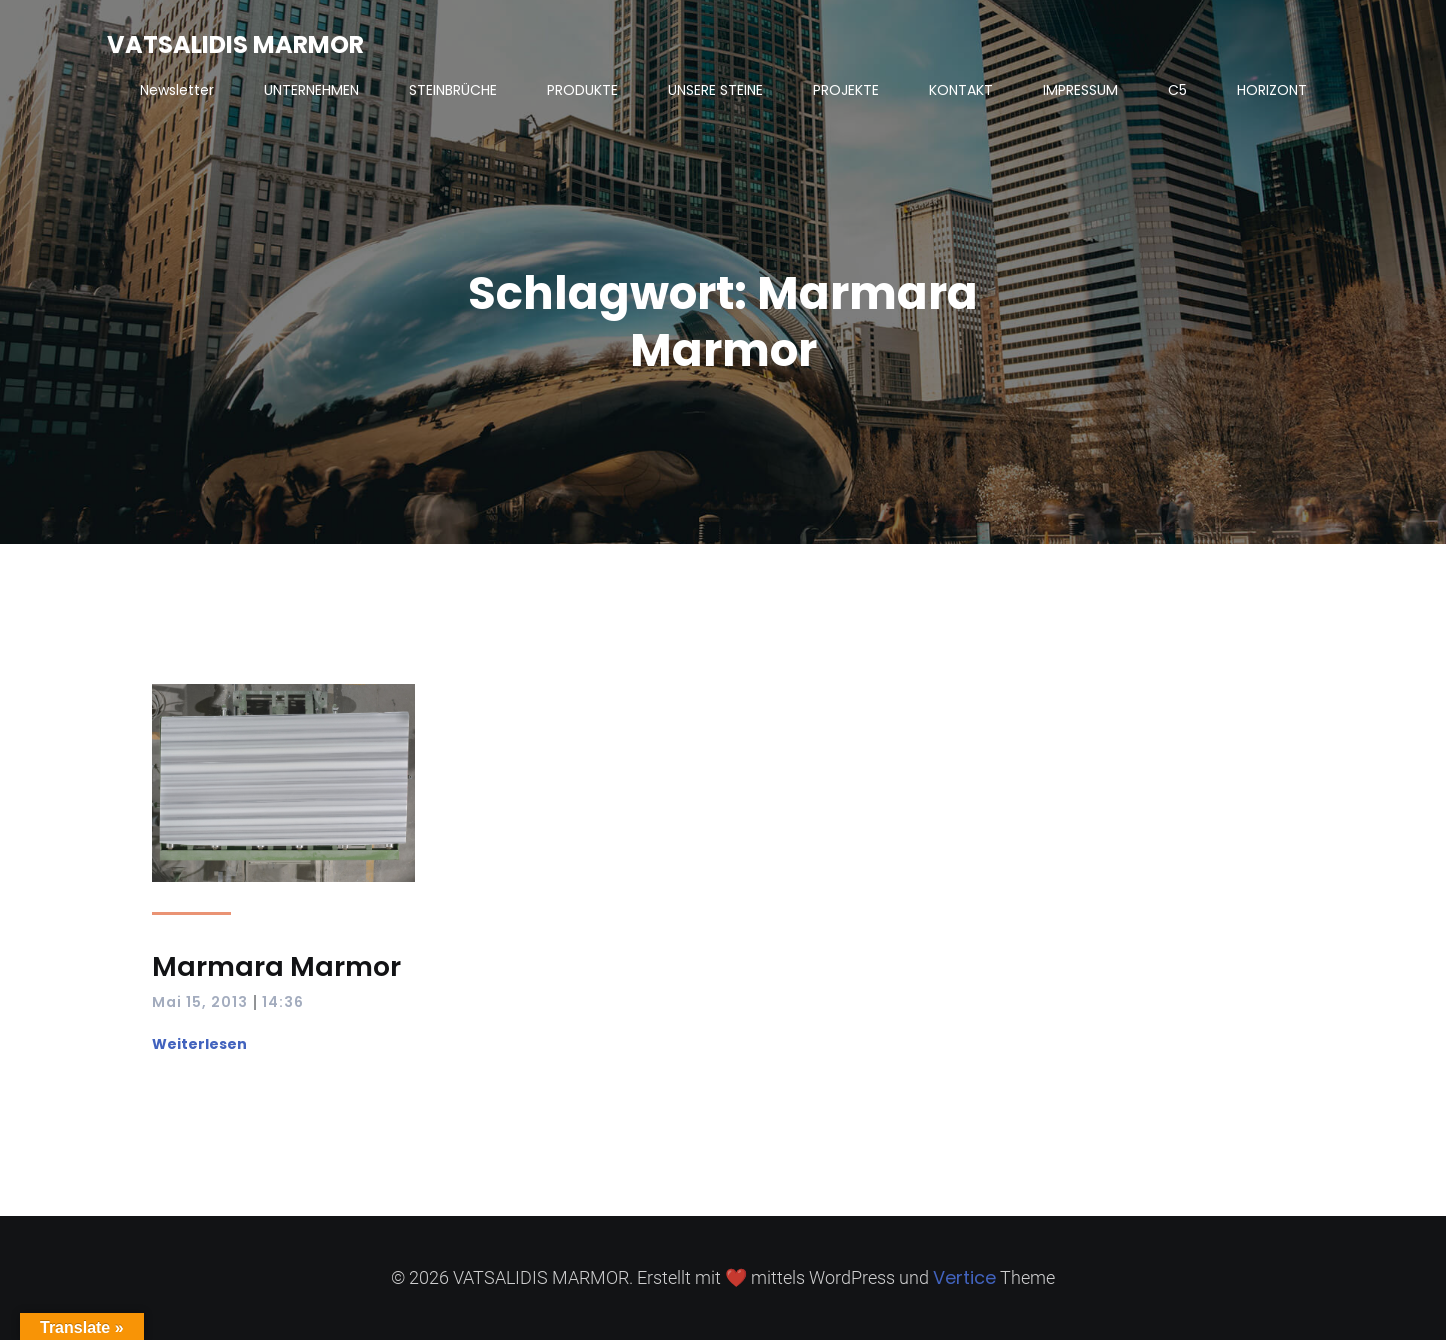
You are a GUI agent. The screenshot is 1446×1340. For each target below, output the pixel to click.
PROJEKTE (846, 90)
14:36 (283, 1002)
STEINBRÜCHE (453, 90)
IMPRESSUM (1080, 90)
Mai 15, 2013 (200, 1002)
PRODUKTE (582, 90)
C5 (1177, 90)
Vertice (964, 1277)
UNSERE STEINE (715, 90)
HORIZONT (1272, 90)
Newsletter (177, 90)
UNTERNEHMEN (311, 90)
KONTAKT (961, 90)
